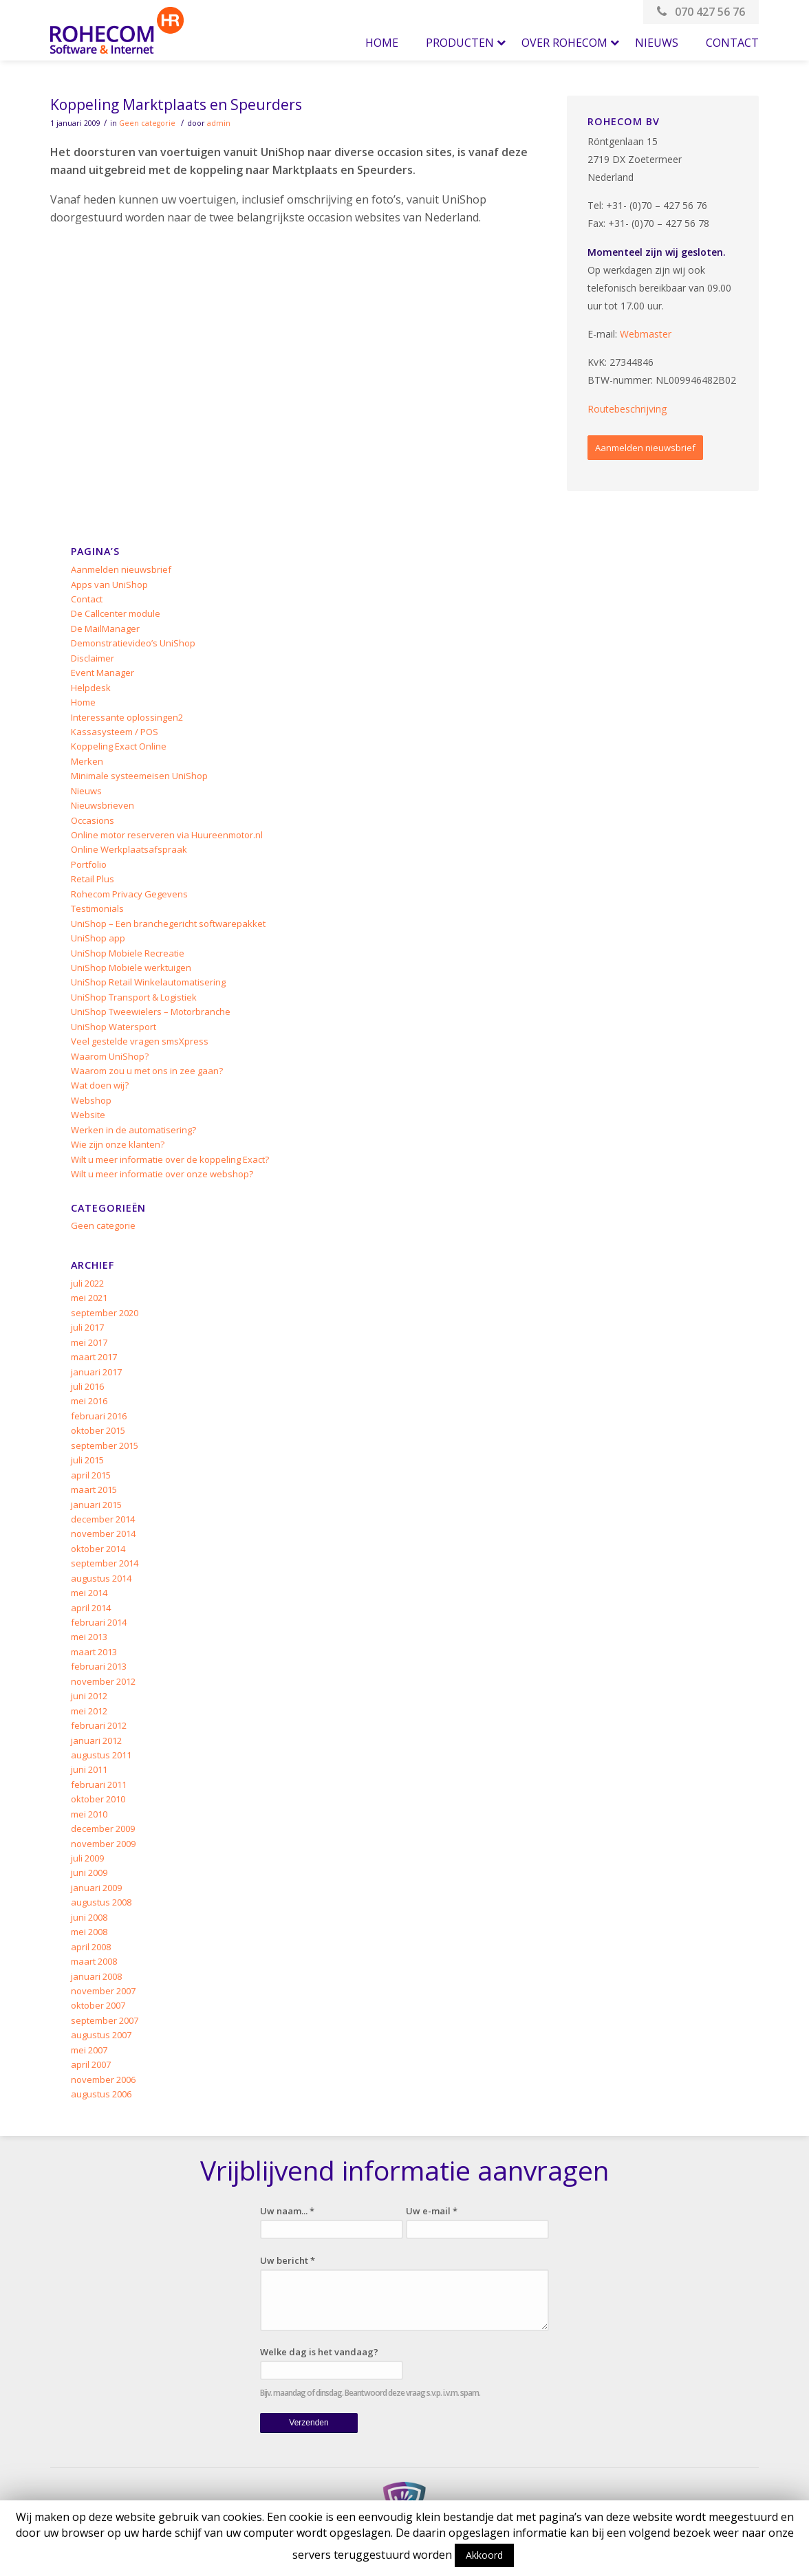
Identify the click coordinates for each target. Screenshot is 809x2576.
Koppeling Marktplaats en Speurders (176, 104)
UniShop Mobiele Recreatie (127, 953)
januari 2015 (96, 1504)
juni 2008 (89, 1917)
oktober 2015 (98, 1430)
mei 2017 (89, 1342)
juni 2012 (89, 1696)
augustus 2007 (101, 2035)
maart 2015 (94, 1489)
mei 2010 (89, 1814)
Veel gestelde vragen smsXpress (139, 1041)
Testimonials (97, 908)
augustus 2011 (101, 1755)
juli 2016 (87, 1386)
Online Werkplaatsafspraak (129, 849)
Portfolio (89, 864)
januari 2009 (96, 1887)
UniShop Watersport (113, 1026)
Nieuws (86, 791)
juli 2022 (87, 1283)
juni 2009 (89, 1872)
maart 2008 (94, 1961)
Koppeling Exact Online (118, 746)
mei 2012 (89, 1711)
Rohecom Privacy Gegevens (129, 894)
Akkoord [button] (484, 2555)
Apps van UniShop (109, 584)
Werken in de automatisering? (133, 1130)
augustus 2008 (101, 1902)
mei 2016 (89, 1401)
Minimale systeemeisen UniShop (139, 775)
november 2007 (103, 1991)
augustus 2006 (101, 2094)
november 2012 (103, 1681)
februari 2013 (99, 1666)
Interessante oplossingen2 (127, 717)
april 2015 (91, 1475)
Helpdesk (91, 687)
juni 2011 (89, 1769)
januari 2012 (96, 1740)
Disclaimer (92, 658)
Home (83, 702)
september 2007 (104, 2020)
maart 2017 (94, 1357)
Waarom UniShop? (110, 1056)
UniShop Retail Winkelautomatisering (148, 982)
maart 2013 (94, 1652)
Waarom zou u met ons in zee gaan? (147, 1071)
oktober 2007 (98, 2005)
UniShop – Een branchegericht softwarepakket (168, 923)
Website (88, 1115)
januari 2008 (96, 1976)
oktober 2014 (98, 1548)
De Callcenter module (115, 613)
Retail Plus (92, 879)
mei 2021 (89, 1297)
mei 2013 (89, 1636)
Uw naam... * (287, 2211)
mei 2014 (89, 1592)
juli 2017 (87, 1327)
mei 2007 (89, 2050)
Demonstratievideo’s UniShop (133, 643)
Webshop (91, 1100)
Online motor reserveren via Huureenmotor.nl (167, 835)
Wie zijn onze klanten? (117, 1144)
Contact (87, 599)
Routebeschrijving (627, 408)
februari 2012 (99, 1725)
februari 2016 (99, 1416)
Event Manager (102, 672)
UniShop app (98, 938)
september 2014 (104, 1563)
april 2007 (91, 2064)
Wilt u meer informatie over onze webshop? (162, 1174)
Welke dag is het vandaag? (319, 2352)
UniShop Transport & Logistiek (134, 997)
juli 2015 (87, 1460)
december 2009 (103, 1828)
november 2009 (103, 1843)
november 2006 (103, 2079)
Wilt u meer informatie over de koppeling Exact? (170, 1159)
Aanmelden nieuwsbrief (645, 447)
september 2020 (104, 1313)
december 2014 (103, 1519)
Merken (87, 761)
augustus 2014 (101, 1578)
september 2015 (104, 1445)
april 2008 (91, 1947)
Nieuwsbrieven (102, 805)
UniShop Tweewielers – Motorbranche (150, 1011)
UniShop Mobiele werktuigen (131, 967)
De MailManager (105, 628)
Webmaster (645, 333)
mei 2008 (89, 1931)
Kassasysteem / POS (114, 731)
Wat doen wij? (100, 1085)
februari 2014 (99, 1622)
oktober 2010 (98, 1799)
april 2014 (91, 1608)
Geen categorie (147, 123)
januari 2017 (96, 1372)
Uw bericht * (287, 2260)
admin (218, 123)
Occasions (92, 820)
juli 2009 (87, 1858)
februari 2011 (99, 1784)
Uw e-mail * (431, 2211)
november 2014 (103, 1533)
